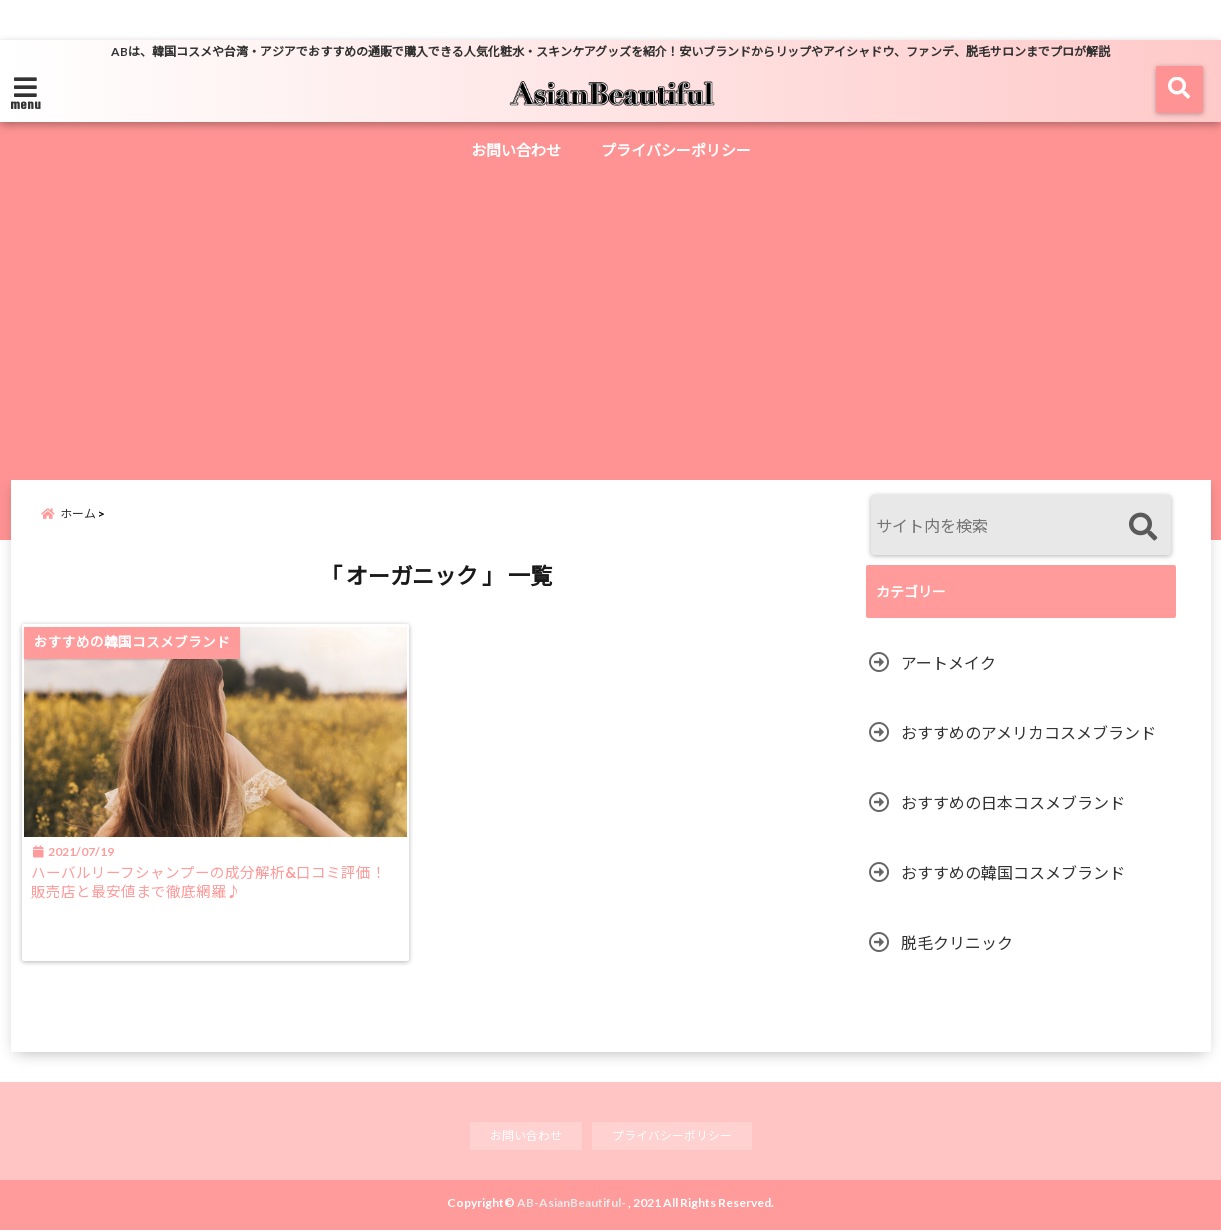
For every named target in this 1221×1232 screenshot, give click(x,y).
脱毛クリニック (957, 942)
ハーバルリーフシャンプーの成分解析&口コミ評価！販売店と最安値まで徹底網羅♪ (210, 896)
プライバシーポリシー (676, 150)
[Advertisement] (611, 320)
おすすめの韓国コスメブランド (1013, 872)
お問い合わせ (516, 150)
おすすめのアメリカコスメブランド (1028, 732)
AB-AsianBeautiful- (571, 1204)
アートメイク (948, 662)
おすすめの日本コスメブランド (1013, 802)
